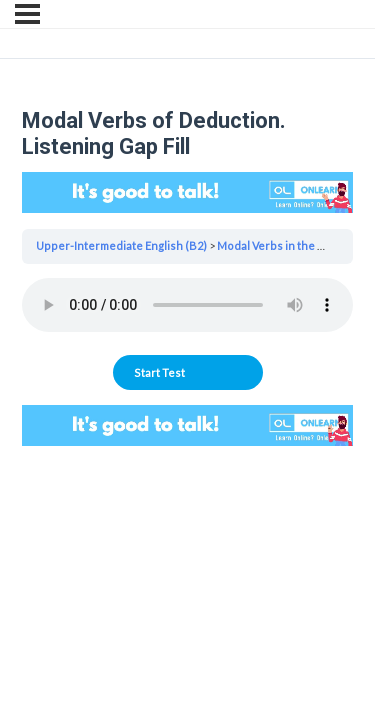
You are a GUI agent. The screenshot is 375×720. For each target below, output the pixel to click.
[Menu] (27, 14)
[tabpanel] (187, 309)
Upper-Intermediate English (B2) (121, 245)
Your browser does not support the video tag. (187, 192)
